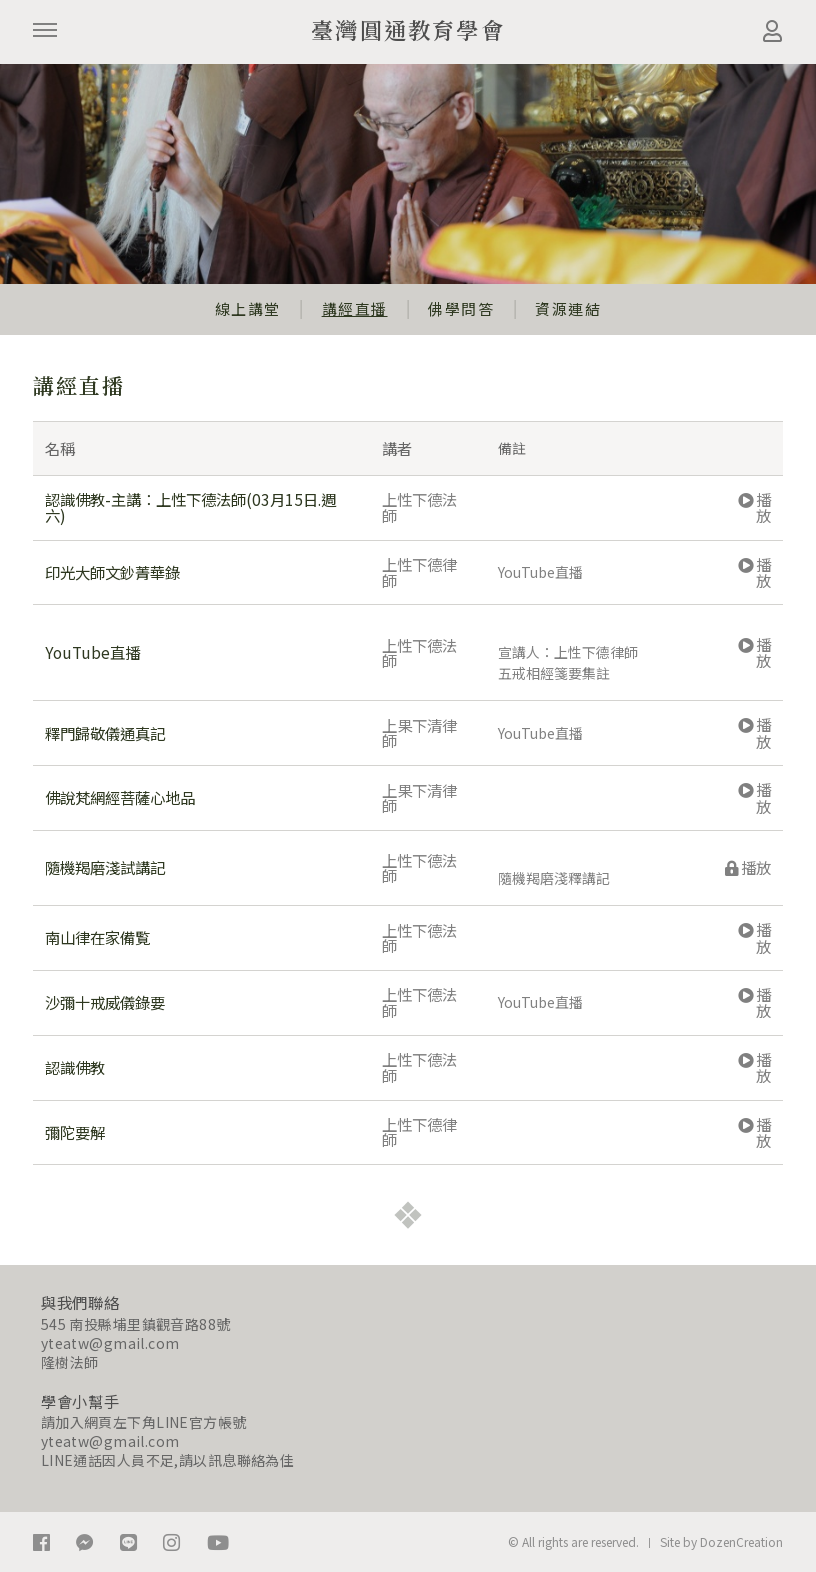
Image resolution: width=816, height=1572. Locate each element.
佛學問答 (461, 308)
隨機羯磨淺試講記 (105, 867)
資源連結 (568, 308)
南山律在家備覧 (97, 937)
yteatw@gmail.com (110, 1343)
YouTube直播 (92, 652)
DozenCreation (741, 1541)
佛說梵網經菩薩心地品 (120, 797)
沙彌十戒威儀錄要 (105, 1002)
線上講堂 (248, 308)
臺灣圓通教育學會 (408, 29)
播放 (754, 507)
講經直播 (355, 308)
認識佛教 (75, 1067)
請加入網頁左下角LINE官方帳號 (144, 1422)
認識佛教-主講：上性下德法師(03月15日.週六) (190, 506)
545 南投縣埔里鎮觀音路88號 (136, 1324)
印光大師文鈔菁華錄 (112, 572)
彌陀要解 (75, 1132)
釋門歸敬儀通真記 (105, 733)
